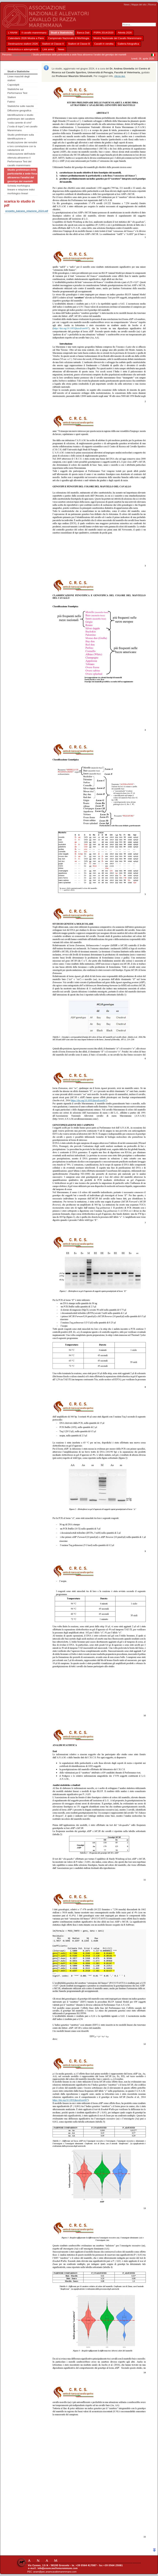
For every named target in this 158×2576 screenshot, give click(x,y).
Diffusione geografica (19, 110)
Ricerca (152, 4)
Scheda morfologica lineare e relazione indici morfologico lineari (21, 189)
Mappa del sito (138, 4)
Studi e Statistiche (21, 54)
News (127, 4)
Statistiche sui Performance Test (17, 91)
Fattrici (11, 101)
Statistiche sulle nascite (20, 106)
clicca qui (119, 76)
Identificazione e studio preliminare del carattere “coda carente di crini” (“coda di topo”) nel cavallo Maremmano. (22, 122)
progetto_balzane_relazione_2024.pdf (26, 210)
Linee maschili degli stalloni (18, 78)
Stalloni (11, 97)
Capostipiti (13, 84)
